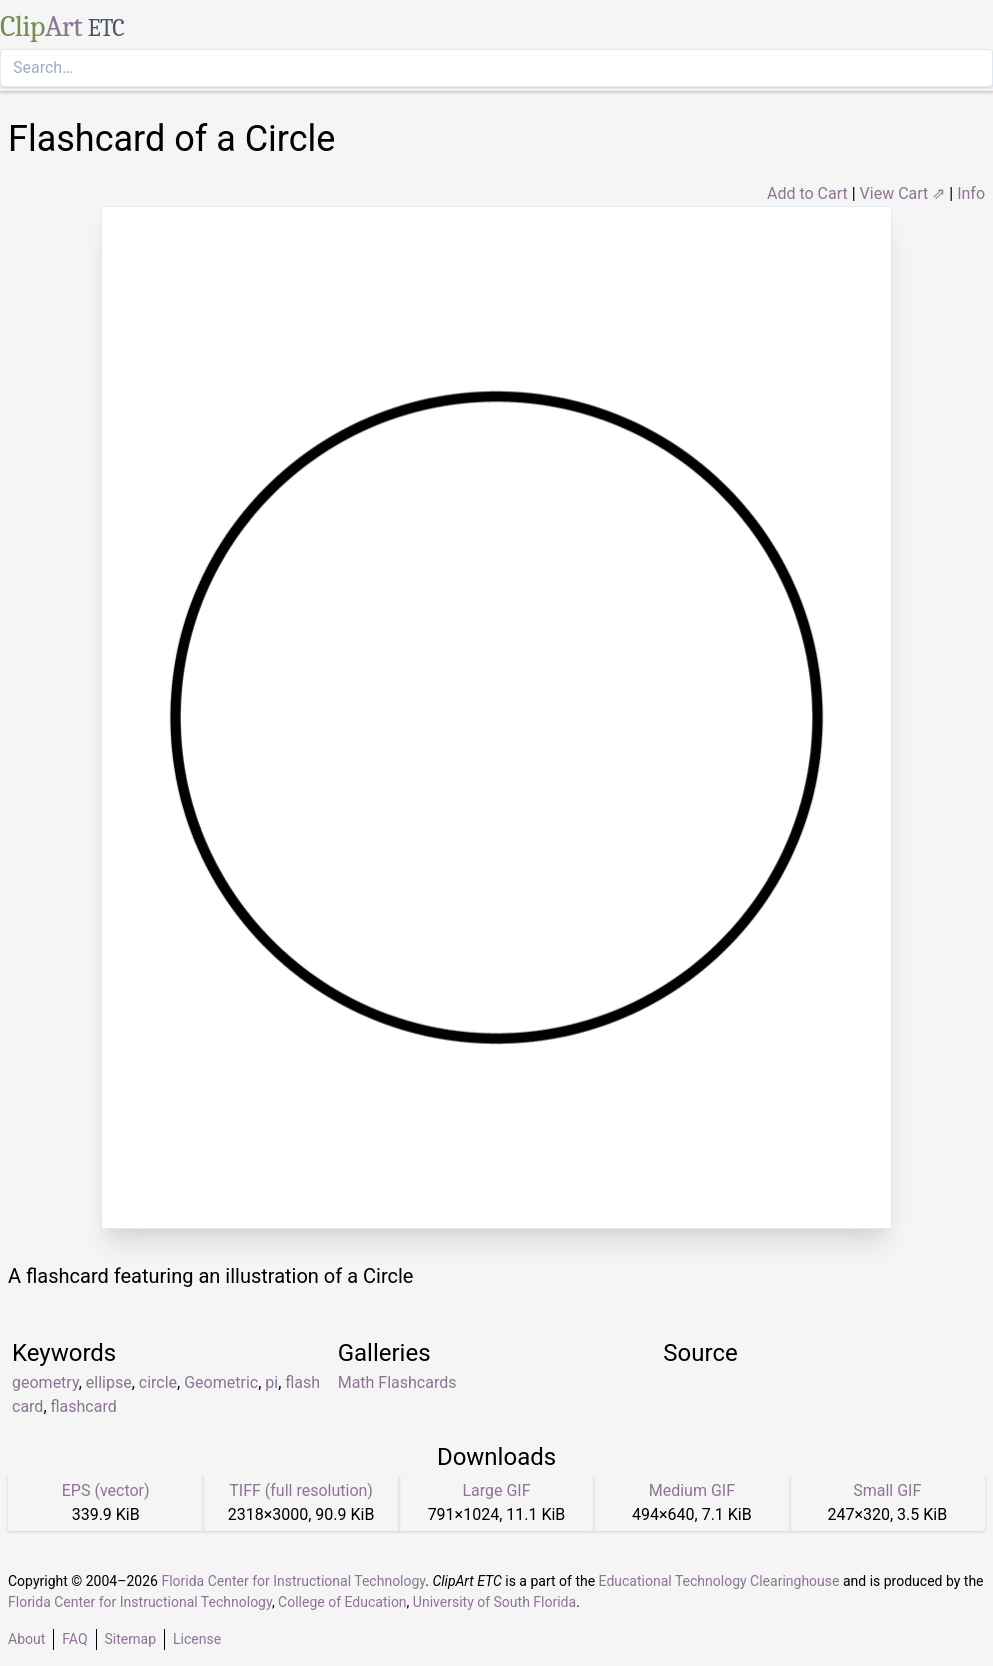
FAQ (74, 1639)
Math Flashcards (397, 1382)
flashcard (84, 1406)
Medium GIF (692, 1490)
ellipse (109, 1382)
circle (158, 1382)
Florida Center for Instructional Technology (293, 1581)
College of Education (342, 1602)
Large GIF (496, 1490)
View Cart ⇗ (903, 193)
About (26, 1639)
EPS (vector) (106, 1490)
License (197, 1639)
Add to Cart (807, 193)
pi (271, 1382)
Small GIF (887, 1490)
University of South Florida (494, 1602)
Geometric (221, 1382)
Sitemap (130, 1639)
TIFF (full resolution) (301, 1490)
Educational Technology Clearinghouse (719, 1581)
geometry (45, 1382)
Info (971, 193)
